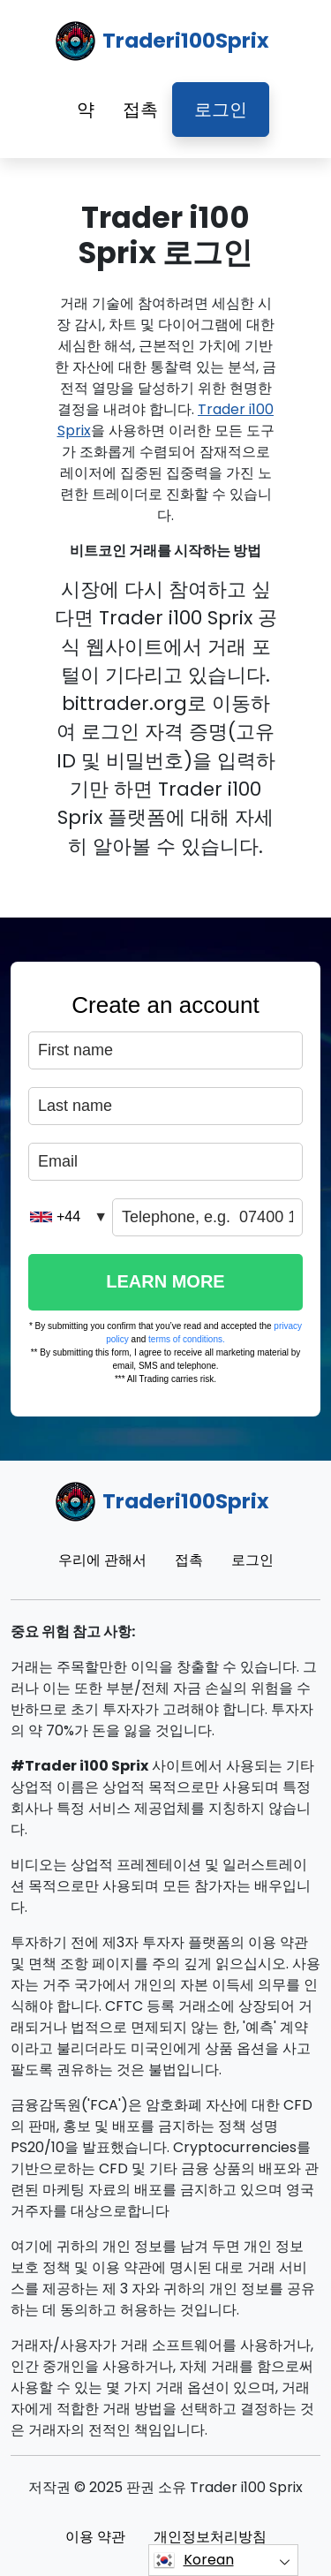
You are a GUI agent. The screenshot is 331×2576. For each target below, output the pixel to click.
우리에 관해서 (102, 1560)
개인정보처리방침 (210, 2537)
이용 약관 (95, 2537)
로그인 (220, 109)
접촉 (140, 109)
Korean (194, 2560)
